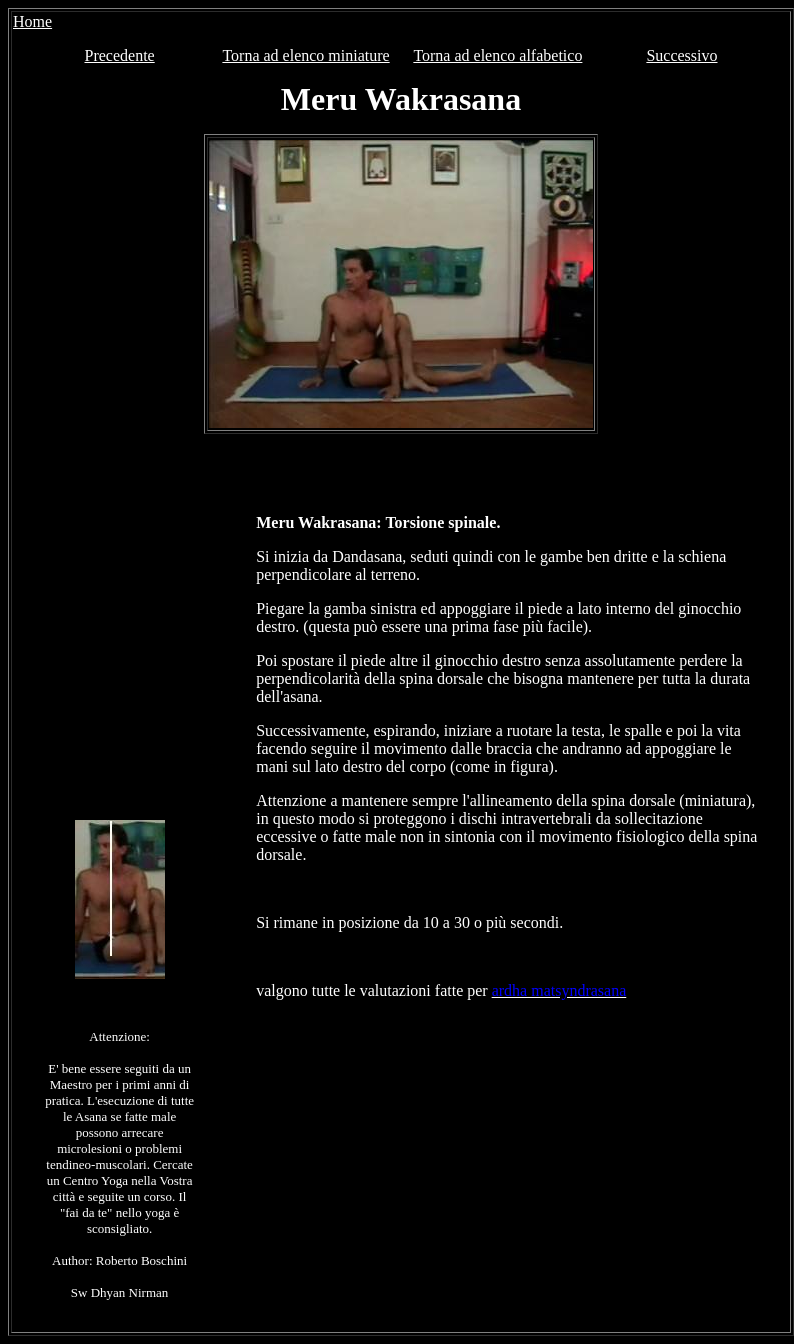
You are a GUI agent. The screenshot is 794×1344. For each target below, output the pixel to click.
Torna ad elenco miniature (305, 55)
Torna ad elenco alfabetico (497, 55)
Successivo (681, 55)
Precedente (120, 55)
